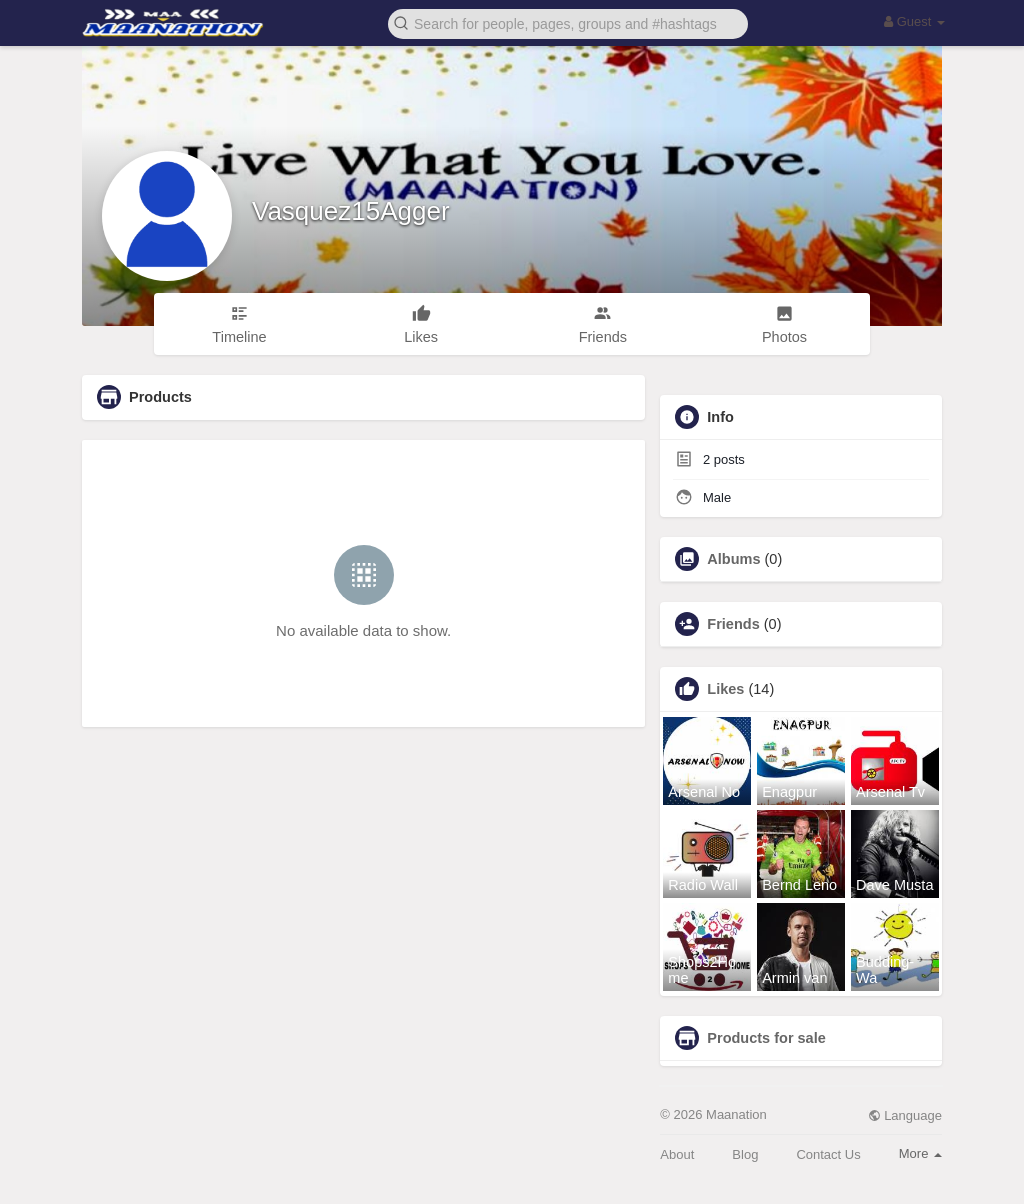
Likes (725, 689)
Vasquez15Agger (351, 211)
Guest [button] (914, 21)
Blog (745, 1154)
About (677, 1154)
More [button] (920, 1153)
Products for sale (766, 1038)
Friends (733, 624)
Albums (733, 559)
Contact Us (828, 1154)
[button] (568, 22)
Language (905, 1115)
